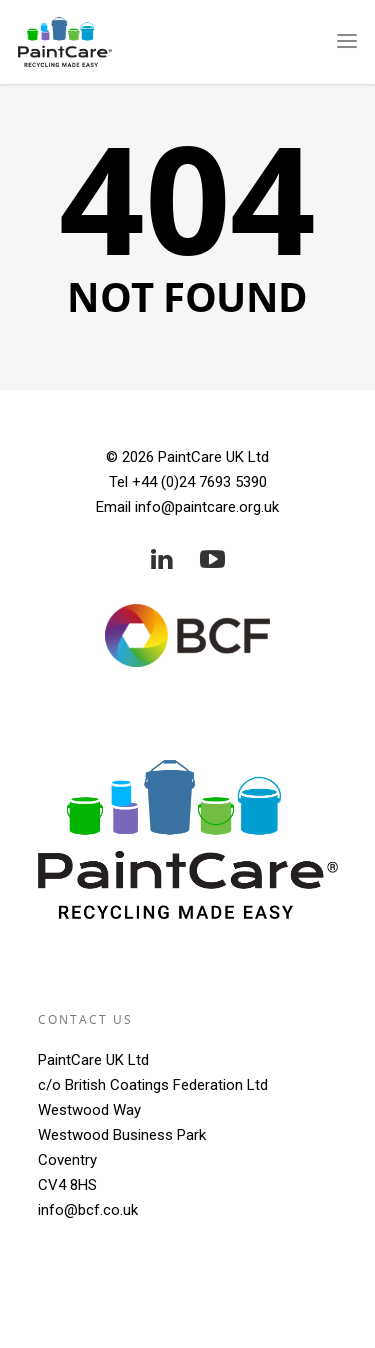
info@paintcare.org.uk (207, 507)
